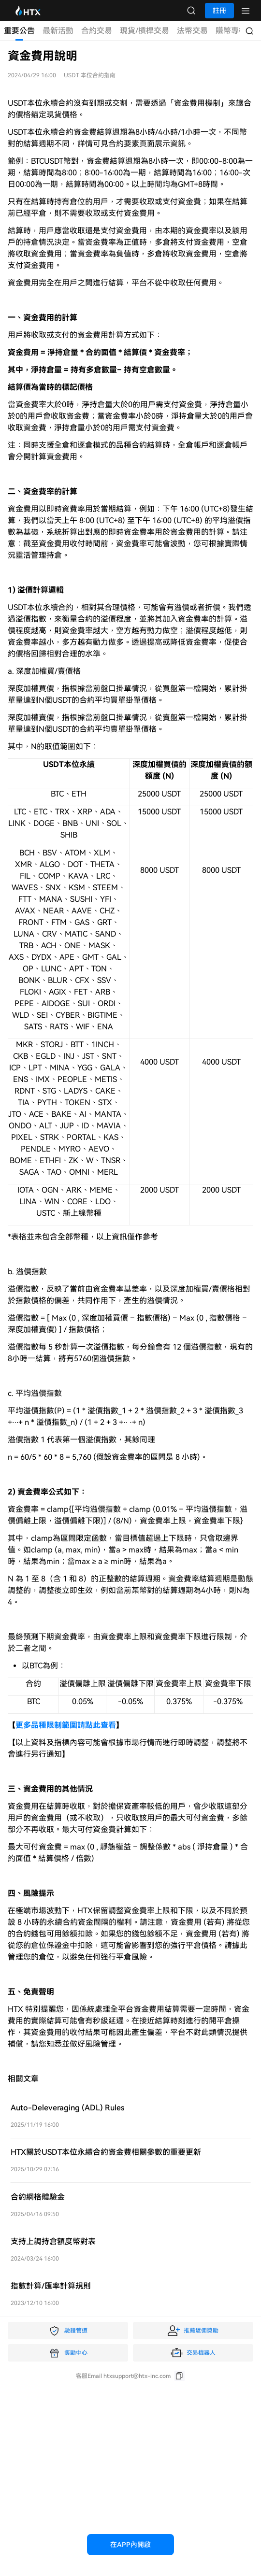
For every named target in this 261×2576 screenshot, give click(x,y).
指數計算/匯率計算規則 (51, 2286)
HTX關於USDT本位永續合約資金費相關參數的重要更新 (106, 2152)
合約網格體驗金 (38, 2197)
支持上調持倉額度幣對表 (53, 2241)
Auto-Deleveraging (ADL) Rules (67, 2107)
